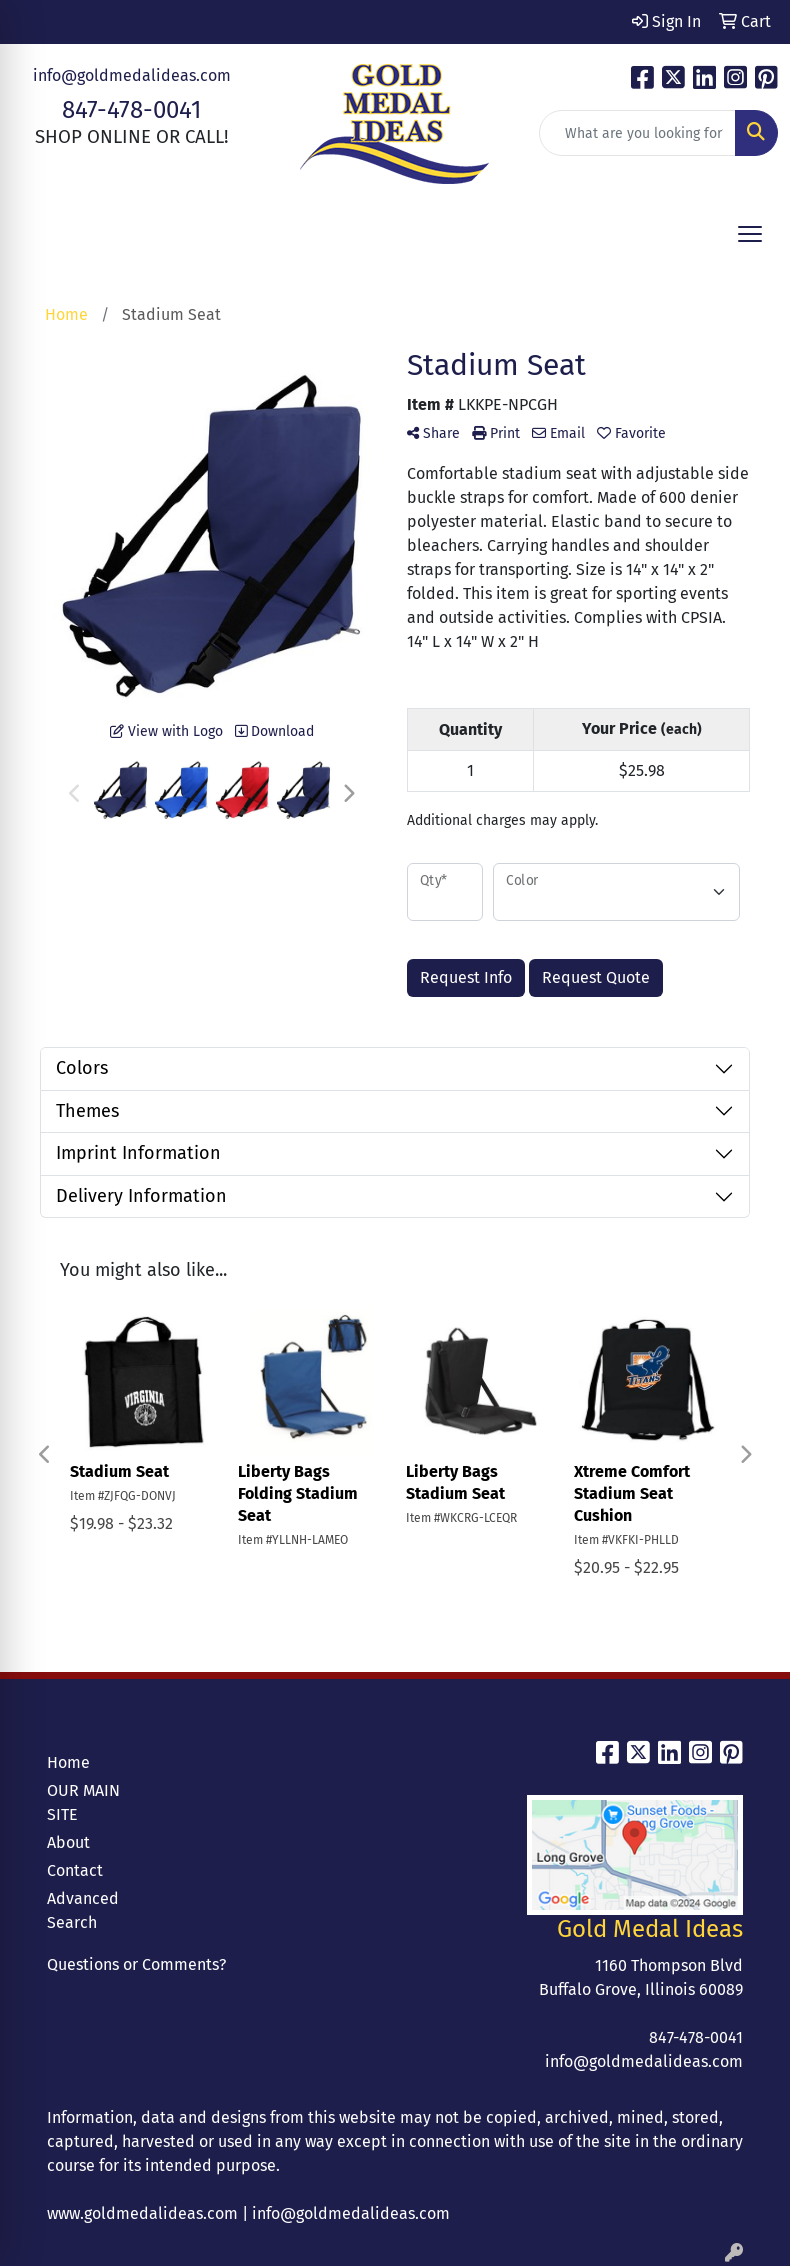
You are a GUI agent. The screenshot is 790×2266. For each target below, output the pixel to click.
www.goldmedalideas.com (142, 2213)
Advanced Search (83, 1910)
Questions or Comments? (136, 1964)
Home (68, 1762)
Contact (75, 1870)
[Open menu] (750, 234)
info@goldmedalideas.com (132, 75)
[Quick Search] (637, 133)
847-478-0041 (131, 110)
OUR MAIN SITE (83, 1802)
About (68, 1842)
